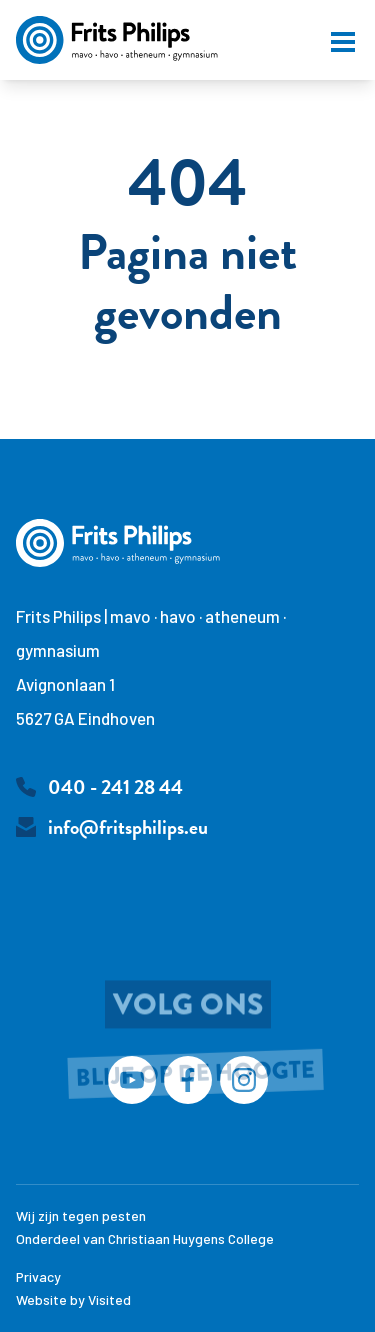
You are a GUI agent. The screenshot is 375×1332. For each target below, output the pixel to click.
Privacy (38, 1276)
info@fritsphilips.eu (128, 827)
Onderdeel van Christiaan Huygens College (145, 1238)
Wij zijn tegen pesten (81, 1215)
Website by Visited (73, 1299)
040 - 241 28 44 (115, 787)
